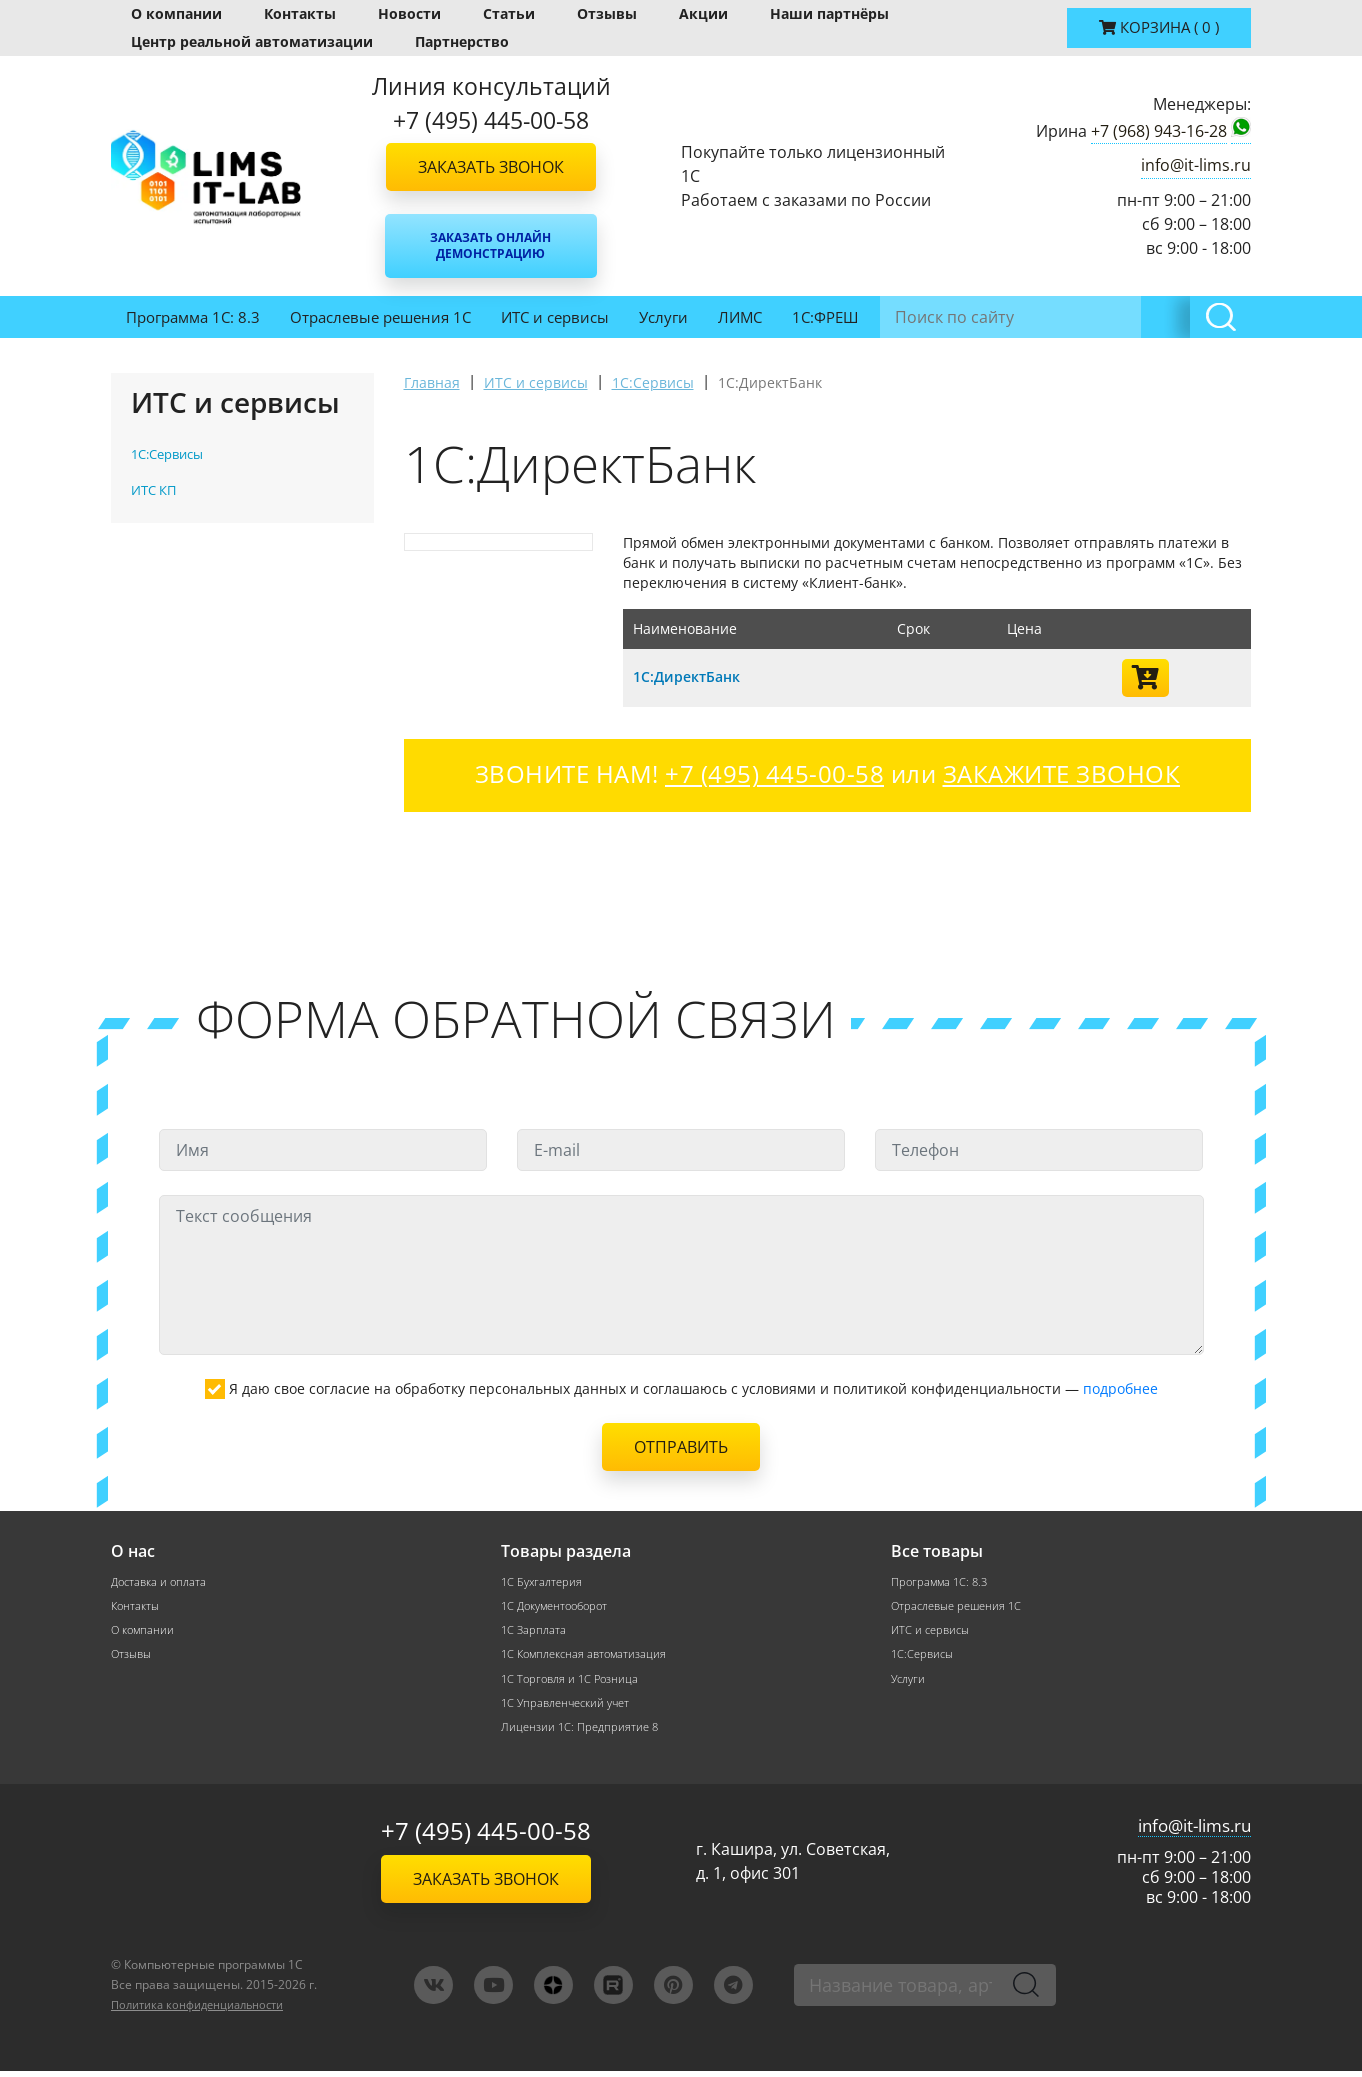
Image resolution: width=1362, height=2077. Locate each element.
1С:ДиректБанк (691, 676)
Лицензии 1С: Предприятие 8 (583, 1731)
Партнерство (462, 41)
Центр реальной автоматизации (252, 41)
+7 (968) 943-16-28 (1159, 131)
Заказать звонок (491, 167)
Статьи (509, 13)
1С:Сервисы (924, 1656)
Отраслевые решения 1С (380, 317)
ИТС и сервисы (555, 317)
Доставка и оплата (162, 1581)
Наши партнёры (829, 13)
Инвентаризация (950, 317)
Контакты (300, 13)
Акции (703, 13)
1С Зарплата (535, 1631)
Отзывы (607, 13)
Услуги (663, 317)
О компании (176, 13)
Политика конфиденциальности (207, 2010)
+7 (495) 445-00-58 (486, 1837)
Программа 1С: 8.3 (193, 317)
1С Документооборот (560, 1606)
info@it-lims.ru (1196, 165)
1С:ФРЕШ (825, 317)
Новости (409, 13)
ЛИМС (740, 317)
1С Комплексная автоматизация (589, 1656)
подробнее (1120, 1388)
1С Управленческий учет (571, 1706)
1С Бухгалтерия (544, 1581)
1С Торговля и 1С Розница (573, 1681)
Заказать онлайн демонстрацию (490, 245)
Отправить (681, 1447)
